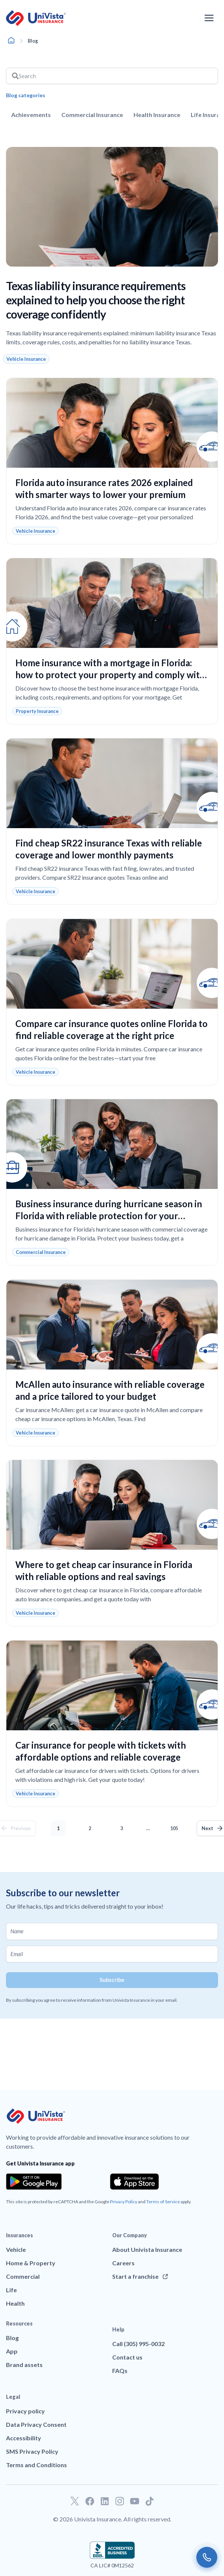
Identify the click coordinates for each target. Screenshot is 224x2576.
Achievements (31, 114)
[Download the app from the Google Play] (34, 2181)
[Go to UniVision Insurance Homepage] (36, 18)
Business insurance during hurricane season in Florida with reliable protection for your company (108, 1215)
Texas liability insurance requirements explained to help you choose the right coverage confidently (96, 300)
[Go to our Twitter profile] (74, 2501)
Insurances (19, 2235)
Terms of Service (163, 2201)
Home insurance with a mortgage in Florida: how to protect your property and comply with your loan (110, 674)
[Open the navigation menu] (209, 18)
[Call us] (206, 2557)
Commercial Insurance (92, 114)
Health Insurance (157, 114)
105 (176, 1825)
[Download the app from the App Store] (134, 2181)
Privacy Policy (123, 2201)
